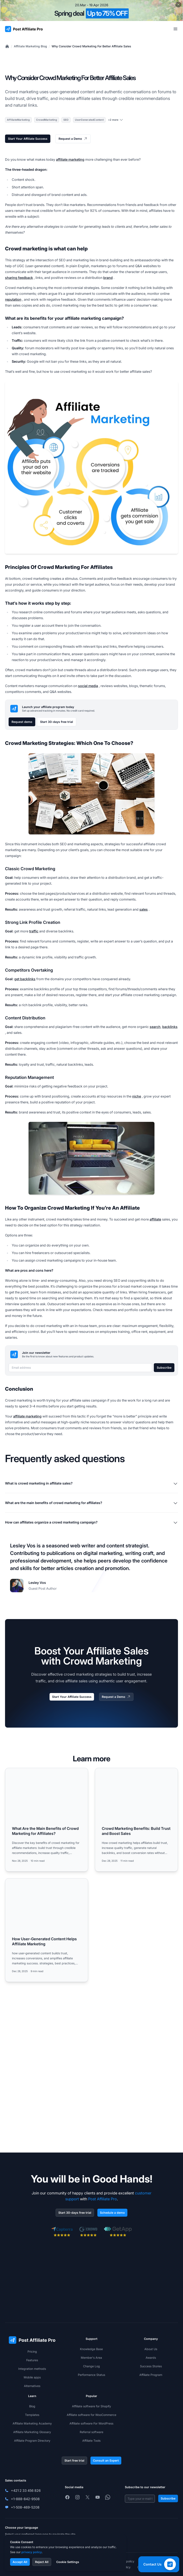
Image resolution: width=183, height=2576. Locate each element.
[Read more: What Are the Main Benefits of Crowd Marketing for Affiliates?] (46, 1819)
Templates (32, 2415)
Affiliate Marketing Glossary (32, 2432)
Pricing (32, 2351)
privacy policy (31, 2552)
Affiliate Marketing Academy (32, 2423)
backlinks (170, 1027)
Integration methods (32, 2368)
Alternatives (32, 2386)
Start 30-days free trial (56, 722)
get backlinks (24, 979)
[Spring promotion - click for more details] (91, 10)
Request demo (22, 722)
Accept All (20, 2562)
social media (88, 686)
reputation (13, 299)
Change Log (91, 2366)
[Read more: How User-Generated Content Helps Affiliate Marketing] (46, 1930)
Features (32, 2360)
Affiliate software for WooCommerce (91, 2415)
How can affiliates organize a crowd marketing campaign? (91, 1522)
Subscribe (164, 1367)
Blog (32, 2406)
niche (136, 1096)
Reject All (41, 2562)
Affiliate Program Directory (32, 2440)
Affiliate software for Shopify (91, 2406)
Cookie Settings (67, 2562)
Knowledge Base (91, 2349)
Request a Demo (73, 139)
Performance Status (91, 2375)
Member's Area (91, 2357)
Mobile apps (32, 2377)
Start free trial (74, 2460)
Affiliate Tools (91, 2440)
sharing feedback (19, 278)
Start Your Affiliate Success (27, 138)
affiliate (155, 1219)
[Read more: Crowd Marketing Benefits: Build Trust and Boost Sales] (136, 1819)
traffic (33, 931)
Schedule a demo (112, 2212)
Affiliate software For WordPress (91, 2423)
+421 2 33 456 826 (26, 2490)
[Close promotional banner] (178, 5)
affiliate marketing (70, 159)
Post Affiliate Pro (102, 2199)
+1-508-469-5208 (25, 2507)
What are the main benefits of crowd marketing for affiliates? (91, 1503)
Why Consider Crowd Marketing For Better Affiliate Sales (91, 46)
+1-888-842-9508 (25, 2499)
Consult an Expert (106, 2460)
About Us (150, 2349)
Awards (151, 2357)
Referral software (91, 2432)
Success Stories (151, 2366)
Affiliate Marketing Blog (30, 46)
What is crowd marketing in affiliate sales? (91, 1483)
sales (143, 909)
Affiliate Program (150, 2375)
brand (108, 278)
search (155, 1027)
